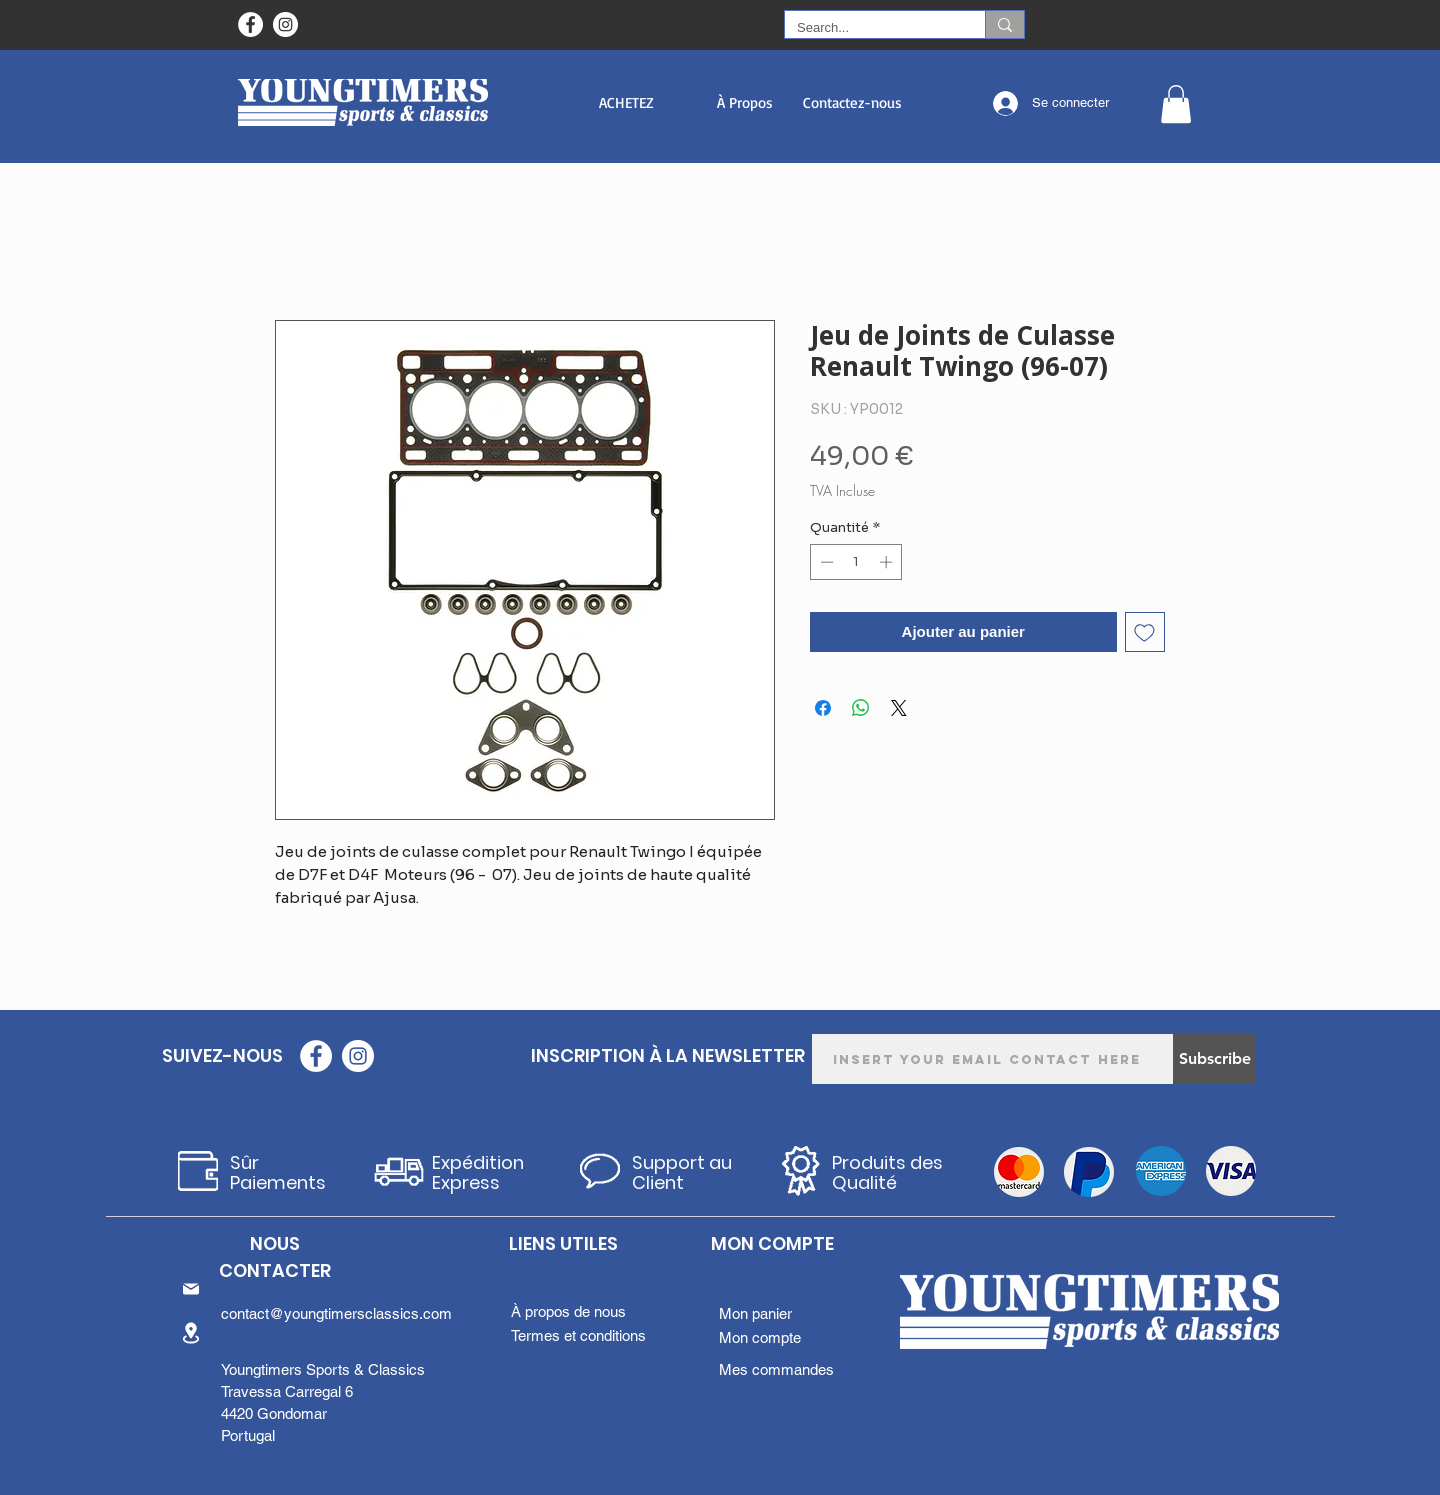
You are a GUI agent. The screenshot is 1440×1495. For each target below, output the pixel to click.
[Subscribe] (1214, 1059)
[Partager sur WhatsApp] (861, 708)
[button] (626, 102)
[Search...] (870, 28)
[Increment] (888, 562)
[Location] (191, 1332)
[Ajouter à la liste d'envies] (1145, 632)
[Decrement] (825, 562)
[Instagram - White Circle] (285, 24)
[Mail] (191, 1289)
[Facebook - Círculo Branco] (250, 24)
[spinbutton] (856, 562)
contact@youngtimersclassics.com (336, 1313)
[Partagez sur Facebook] (823, 708)
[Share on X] (899, 708)
